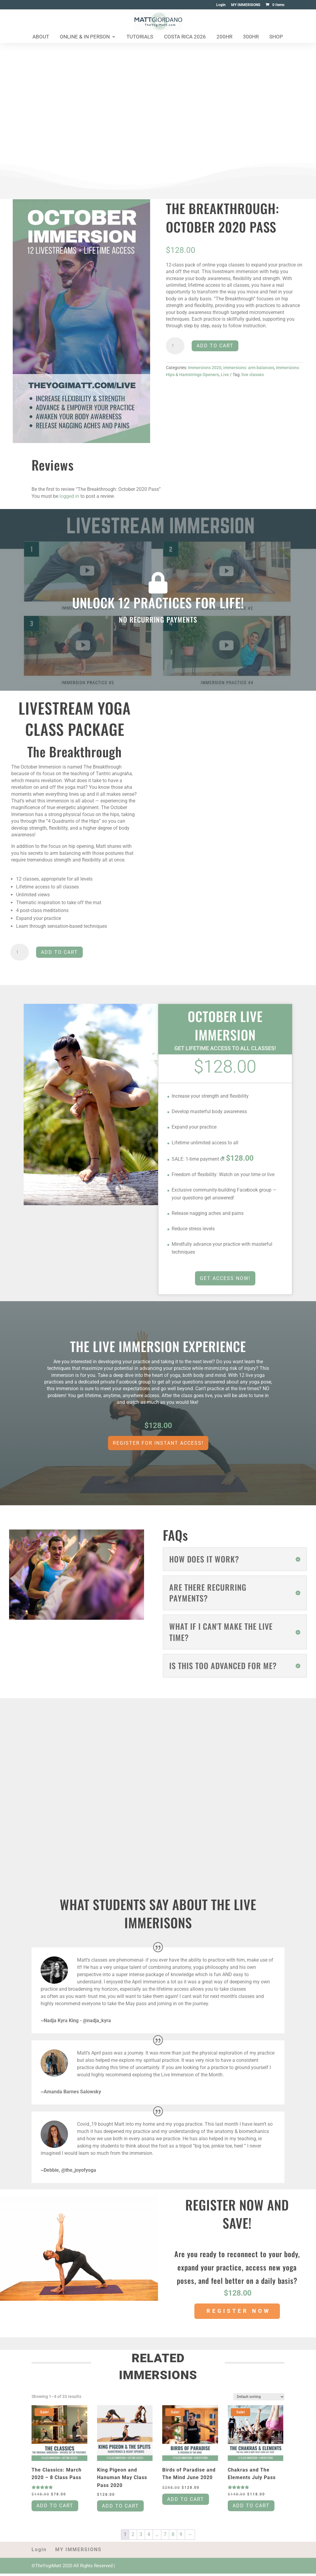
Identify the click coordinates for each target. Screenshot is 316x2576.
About (40, 37)
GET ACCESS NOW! (225, 1278)
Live (225, 374)
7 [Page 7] (165, 2536)
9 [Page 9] (181, 2536)
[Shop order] (258, 2396)
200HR (224, 37)
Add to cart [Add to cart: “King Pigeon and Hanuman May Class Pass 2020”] (120, 2508)
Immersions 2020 (204, 367)
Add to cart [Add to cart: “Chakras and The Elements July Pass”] (251, 2508)
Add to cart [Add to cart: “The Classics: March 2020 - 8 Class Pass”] (54, 2508)
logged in (69, 496)
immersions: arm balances (248, 367)
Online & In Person (85, 37)
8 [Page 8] (173, 2536)
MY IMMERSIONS (245, 5)
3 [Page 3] (141, 2536)
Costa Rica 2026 (185, 37)
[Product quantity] (175, 345)
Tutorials (139, 37)
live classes (252, 374)
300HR (251, 37)
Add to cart (215, 346)
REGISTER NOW (239, 2311)
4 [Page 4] (148, 2536)
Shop (276, 37)
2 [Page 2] (133, 2536)
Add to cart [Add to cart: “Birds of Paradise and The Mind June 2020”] (185, 2501)
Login (221, 5)
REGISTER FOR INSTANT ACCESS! (158, 1443)
